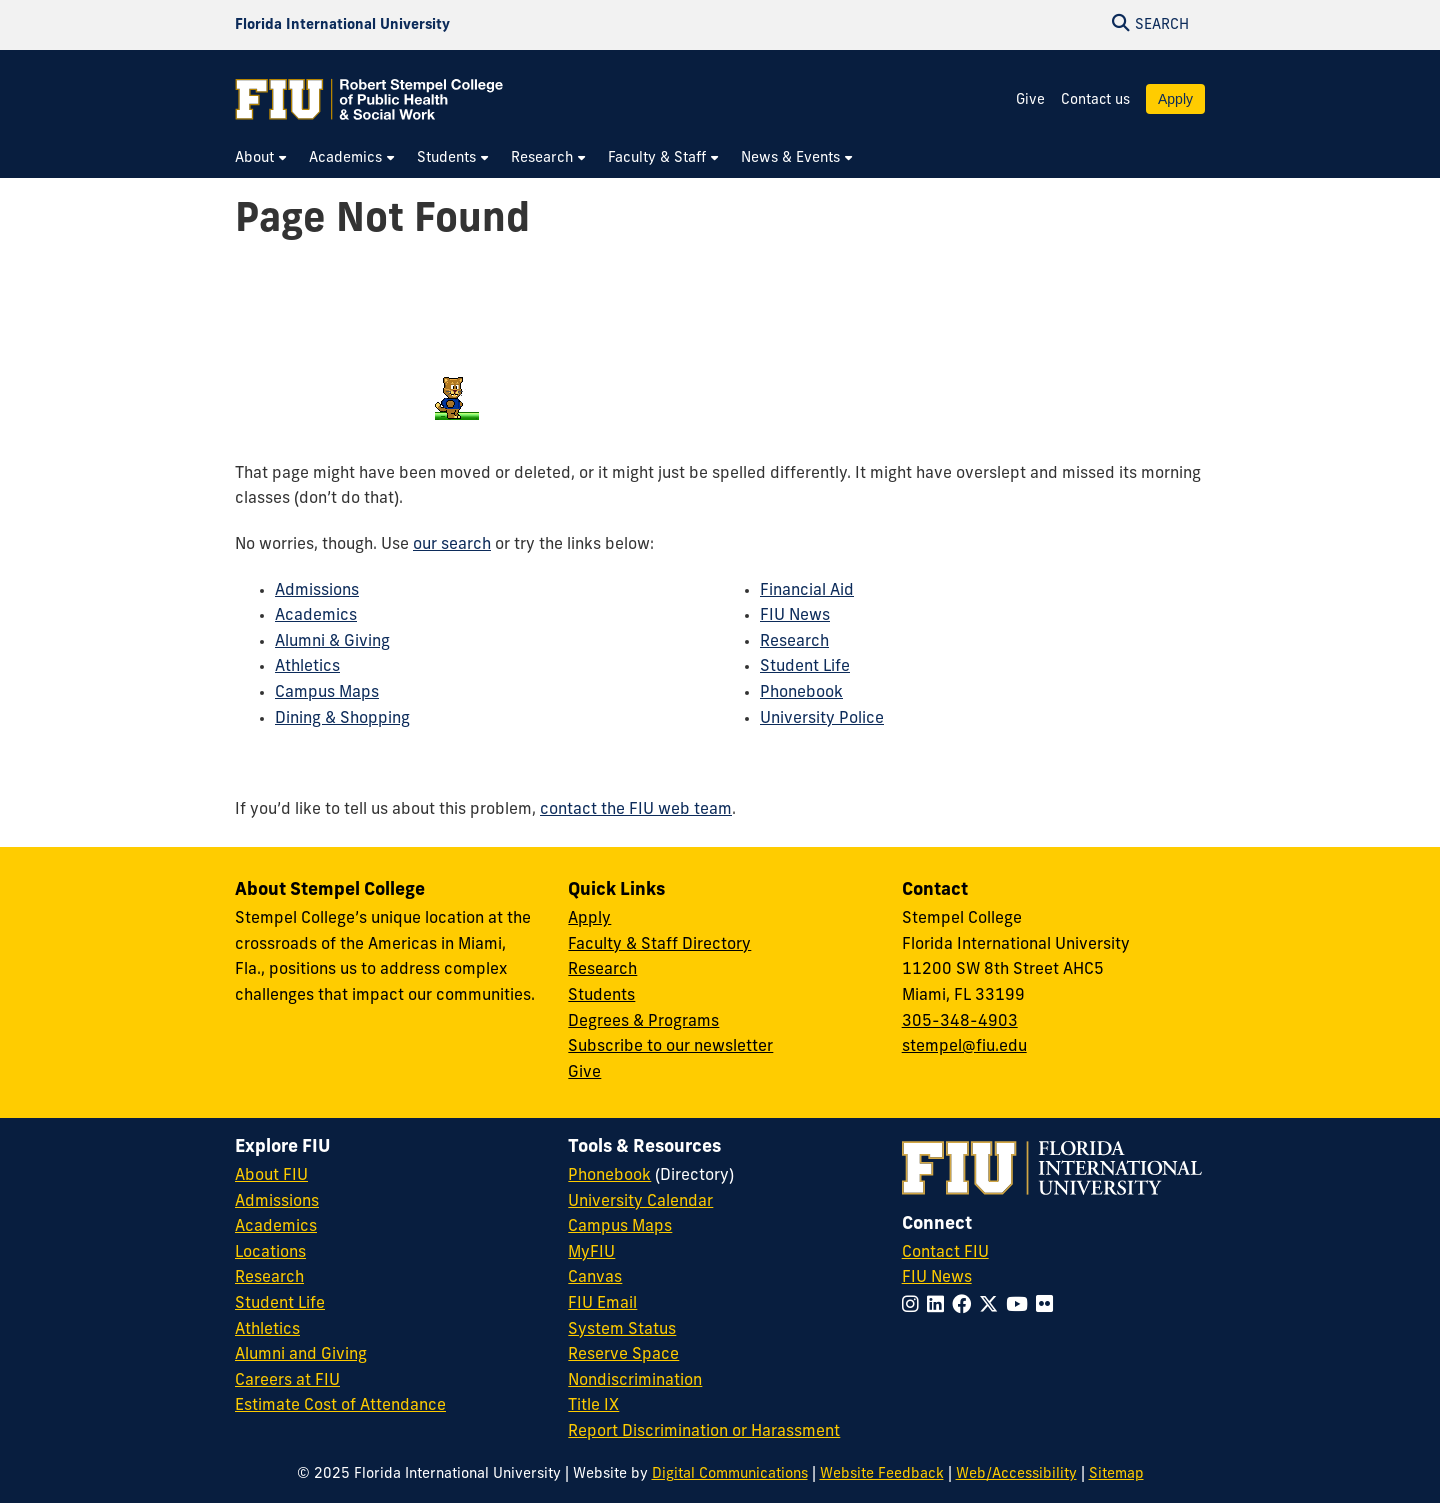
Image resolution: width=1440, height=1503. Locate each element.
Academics (316, 616)
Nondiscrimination (635, 1381)
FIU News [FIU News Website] (937, 1278)
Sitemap (1116, 1474)
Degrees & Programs (643, 1022)
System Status (622, 1330)
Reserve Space (623, 1355)
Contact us (1095, 100)
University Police (822, 719)
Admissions (317, 591)
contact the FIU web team (636, 810)
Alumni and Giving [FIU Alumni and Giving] (301, 1355)
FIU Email (602, 1304)
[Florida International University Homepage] (342, 25)
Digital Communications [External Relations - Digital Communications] (730, 1474)
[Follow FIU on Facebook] (965, 1306)
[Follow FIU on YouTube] (1021, 1306)
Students (601, 996)
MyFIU (591, 1253)
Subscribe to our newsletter (670, 1047)
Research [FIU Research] (269, 1278)
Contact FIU (945, 1253)
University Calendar (640, 1202)
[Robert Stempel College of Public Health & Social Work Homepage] (370, 99)
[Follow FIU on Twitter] (992, 1306)
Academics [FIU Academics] (276, 1227)
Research (794, 642)
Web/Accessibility (1016, 1474)
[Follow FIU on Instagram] (914, 1306)
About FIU (271, 1176)
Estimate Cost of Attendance (340, 1406)
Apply (1175, 99)
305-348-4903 (960, 1022)
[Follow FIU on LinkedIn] (939, 1306)
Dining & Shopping (342, 719)
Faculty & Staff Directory (659, 945)
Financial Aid (807, 591)
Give (1030, 100)
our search (452, 545)
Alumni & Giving (332, 642)
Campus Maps (327, 693)
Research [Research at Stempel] (602, 970)
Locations (270, 1253)
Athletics (307, 667)
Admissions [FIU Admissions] (277, 1202)
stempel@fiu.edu (964, 1047)
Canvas (595, 1278)
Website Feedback (882, 1474)
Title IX (593, 1406)
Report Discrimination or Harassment (704, 1432)
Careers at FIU (287, 1381)
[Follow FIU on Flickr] (1048, 1306)
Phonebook (801, 693)
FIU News (795, 616)
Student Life (805, 667)
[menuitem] (262, 158)
